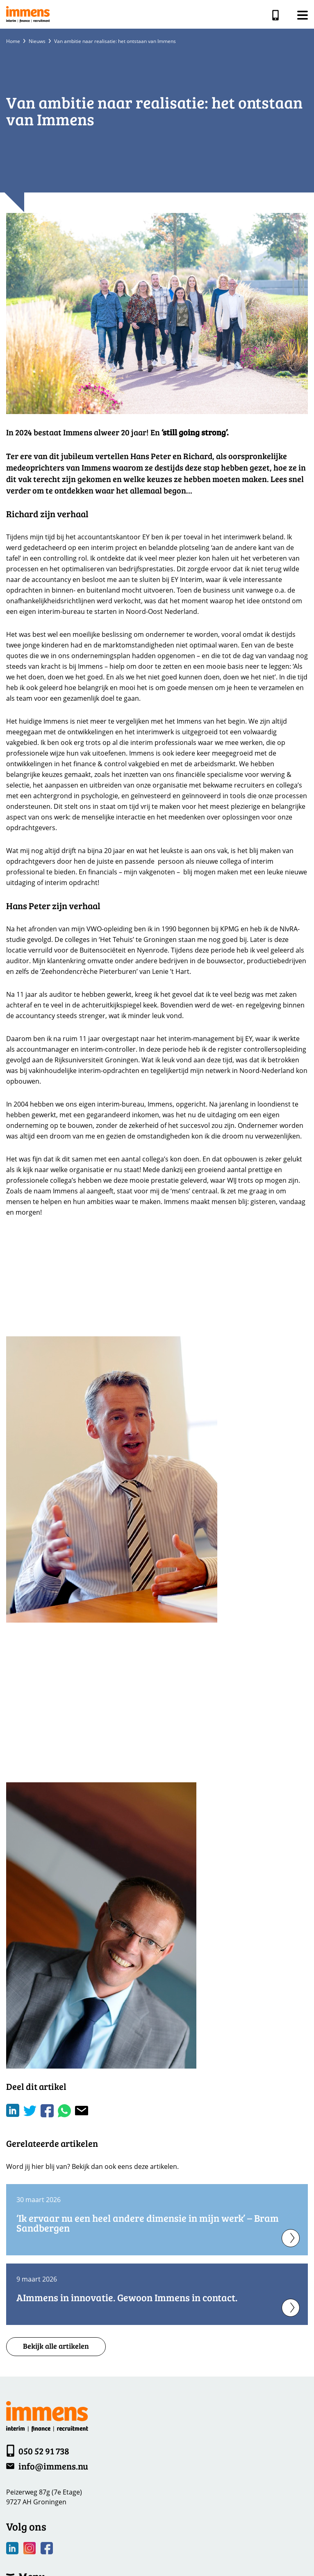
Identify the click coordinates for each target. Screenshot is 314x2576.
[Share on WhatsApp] (64, 2110)
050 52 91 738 (276, 15)
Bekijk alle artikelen (56, 2346)
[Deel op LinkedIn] (12, 2110)
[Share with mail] (81, 2110)
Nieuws (37, 41)
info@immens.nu (53, 2466)
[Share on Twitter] (29, 2110)
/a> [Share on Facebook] (47, 2110)
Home (13, 41)
